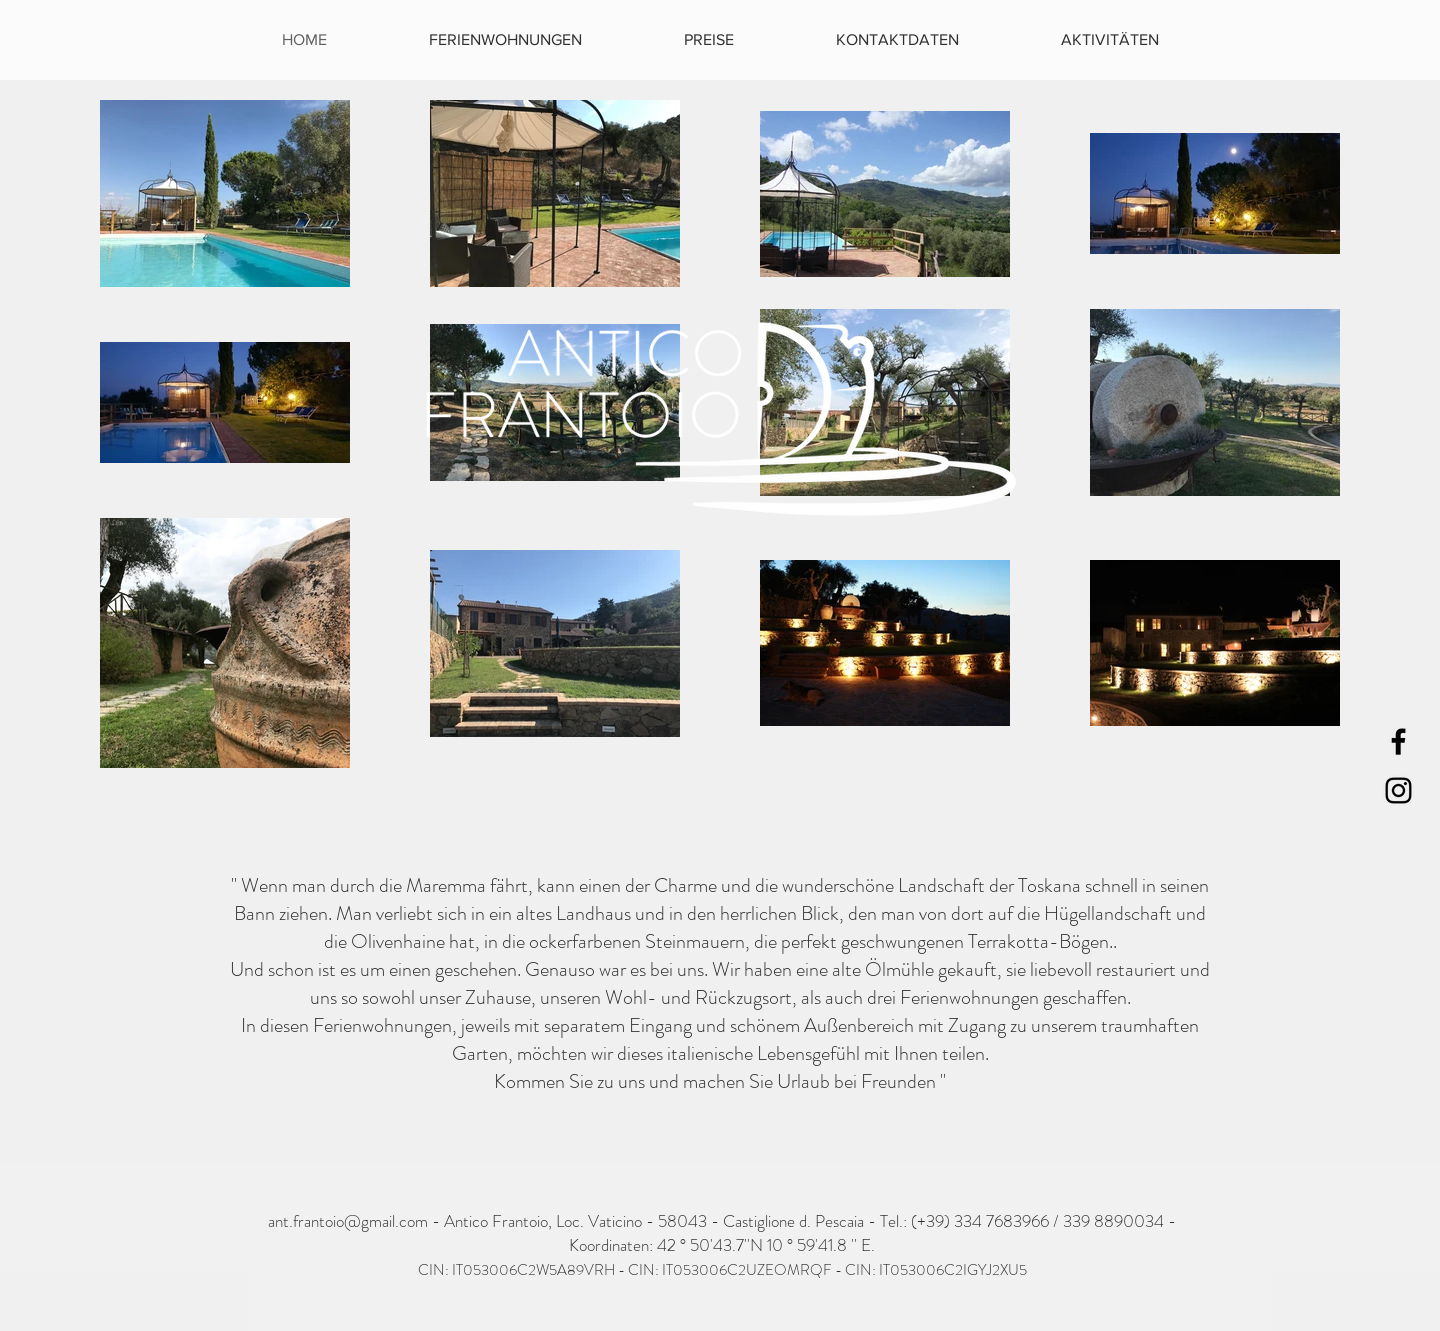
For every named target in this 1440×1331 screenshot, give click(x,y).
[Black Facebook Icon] (1398, 741)
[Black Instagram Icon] (1398, 790)
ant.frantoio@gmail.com (348, 1221)
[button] (1110, 40)
